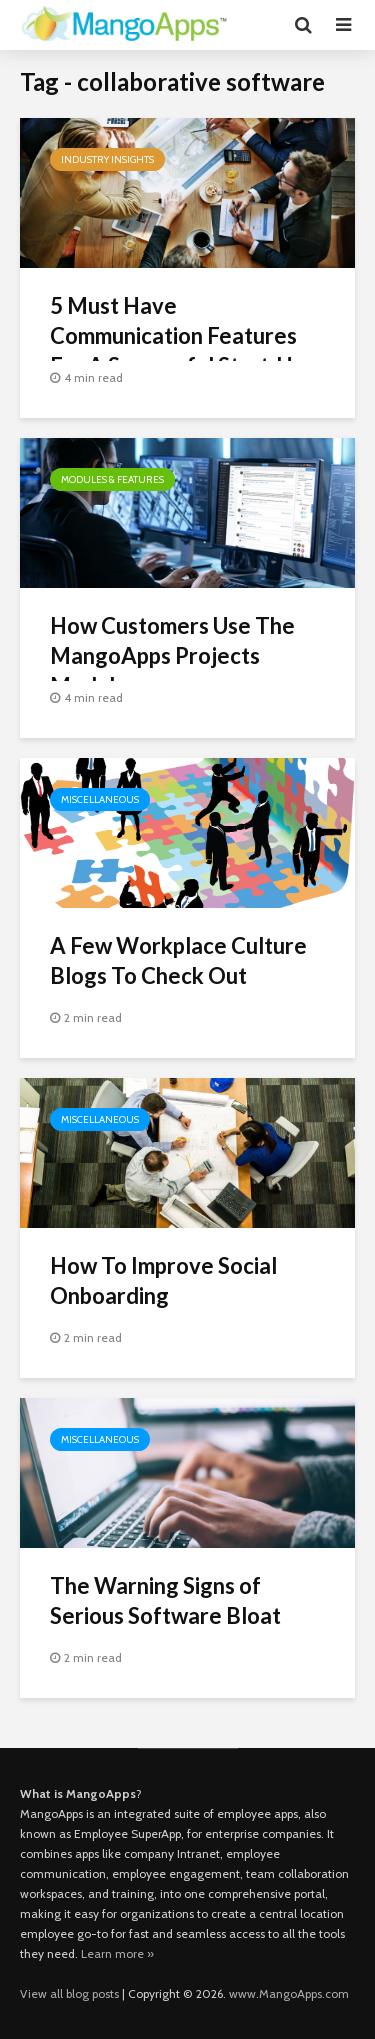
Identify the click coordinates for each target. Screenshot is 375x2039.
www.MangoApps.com (289, 1993)
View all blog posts (69, 1993)
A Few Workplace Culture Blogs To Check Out (178, 960)
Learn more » (117, 1953)
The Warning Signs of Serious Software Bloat (165, 1600)
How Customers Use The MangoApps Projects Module (172, 655)
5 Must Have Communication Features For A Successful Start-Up (177, 335)
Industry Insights (107, 159)
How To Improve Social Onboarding (163, 1280)
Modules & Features (112, 479)
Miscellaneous (100, 799)
